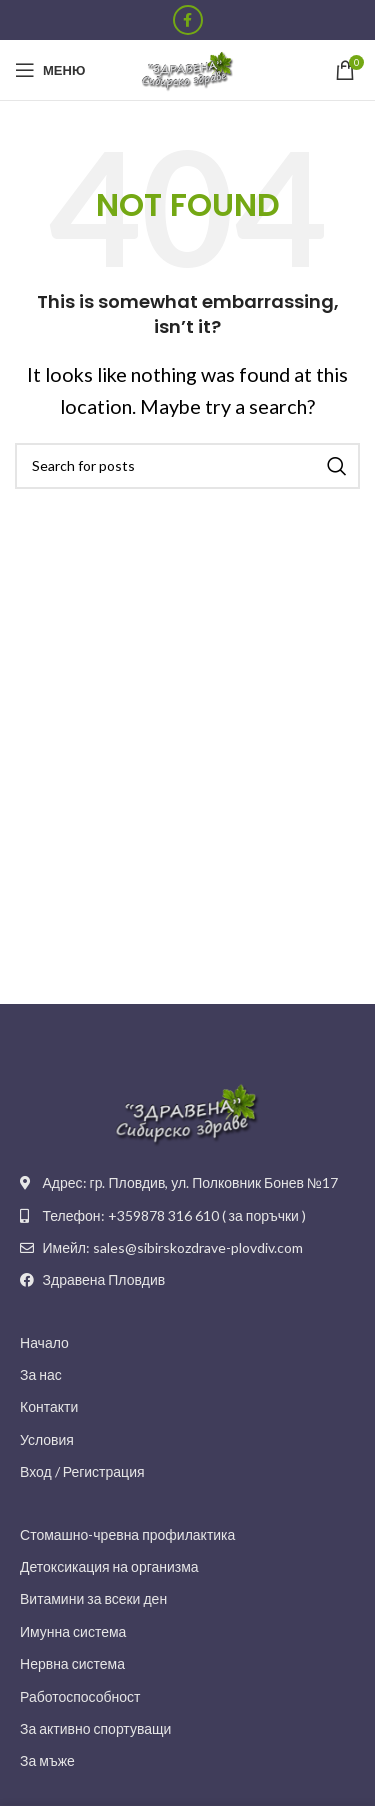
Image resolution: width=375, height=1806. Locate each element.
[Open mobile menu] (50, 70)
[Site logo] (188, 68)
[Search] (187, 466)
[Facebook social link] (188, 20)
